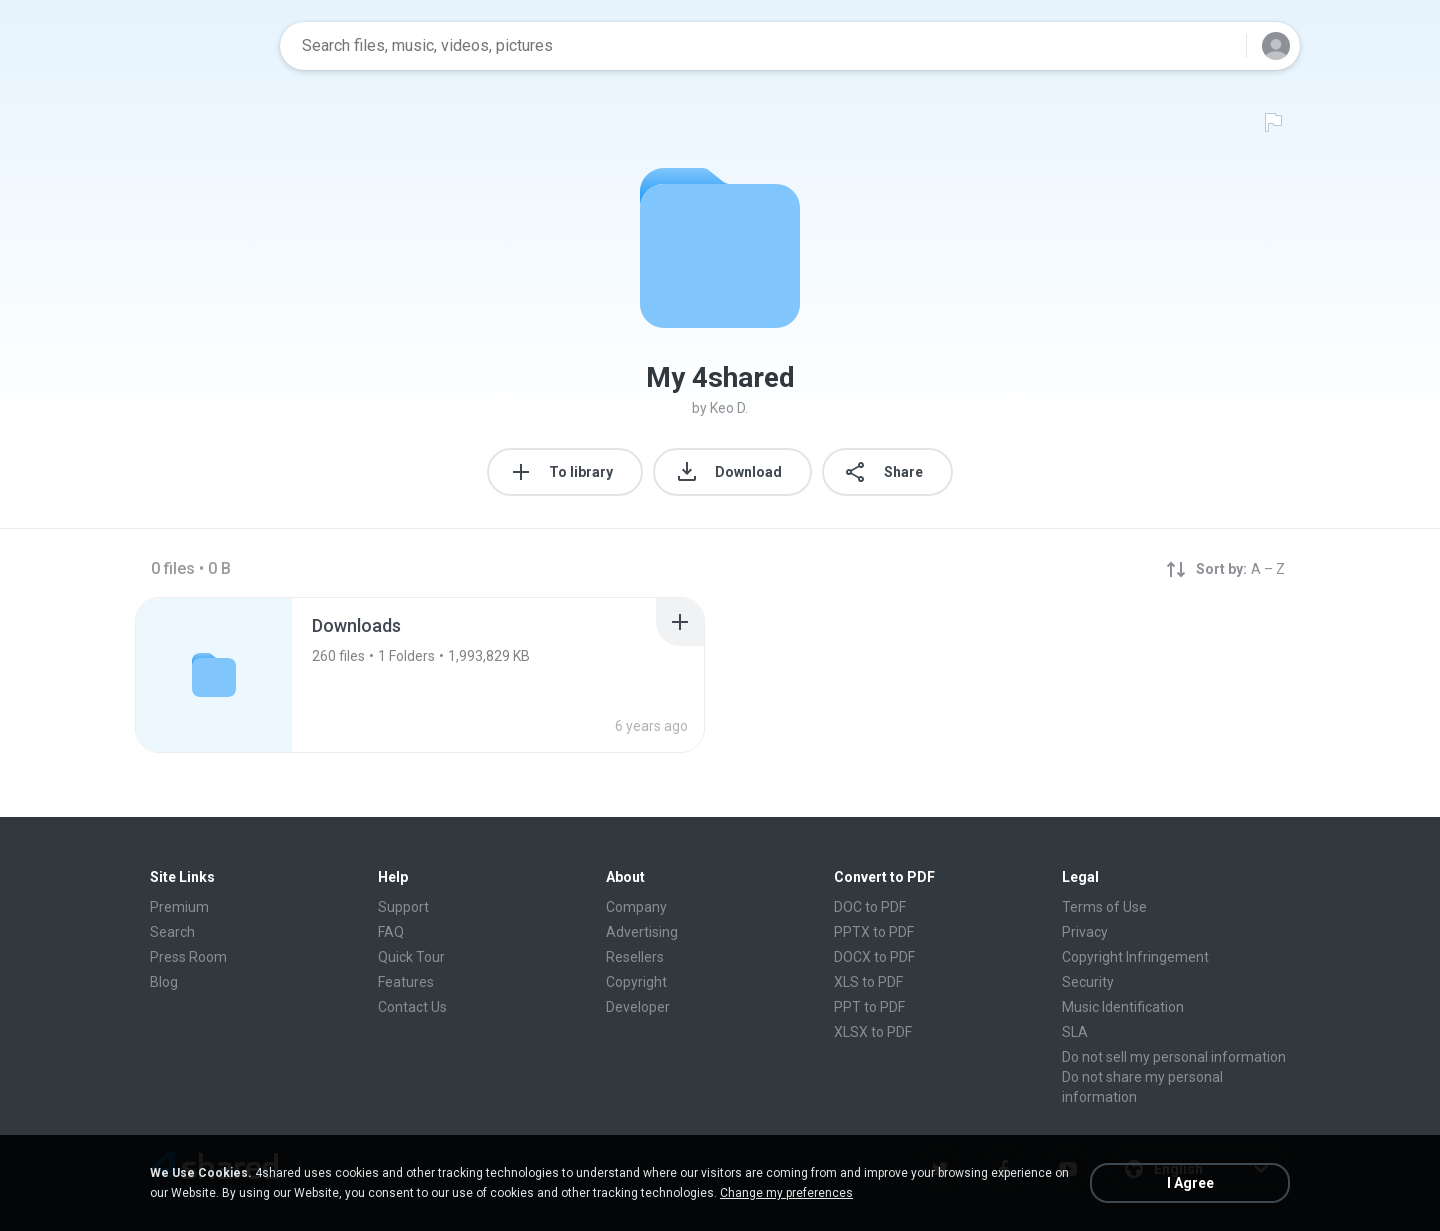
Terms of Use (1104, 907)
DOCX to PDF (874, 957)
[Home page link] (201, 46)
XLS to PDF (868, 982)
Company (636, 907)
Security (1088, 982)
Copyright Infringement (1135, 957)
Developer (638, 1007)
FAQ (391, 932)
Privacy (1085, 932)
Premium (179, 907)
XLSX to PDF (873, 1032)
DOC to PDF (870, 907)
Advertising (642, 932)
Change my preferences (786, 1193)
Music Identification (1123, 1007)
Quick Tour (411, 957)
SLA (1075, 1032)
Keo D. (729, 408)
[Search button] (1219, 46)
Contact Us (412, 1007)
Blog (164, 982)
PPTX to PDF (874, 932)
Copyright (636, 982)
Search (172, 932)
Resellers (635, 957)
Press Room (188, 957)
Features (406, 982)
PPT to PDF (869, 1007)
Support (403, 907)
